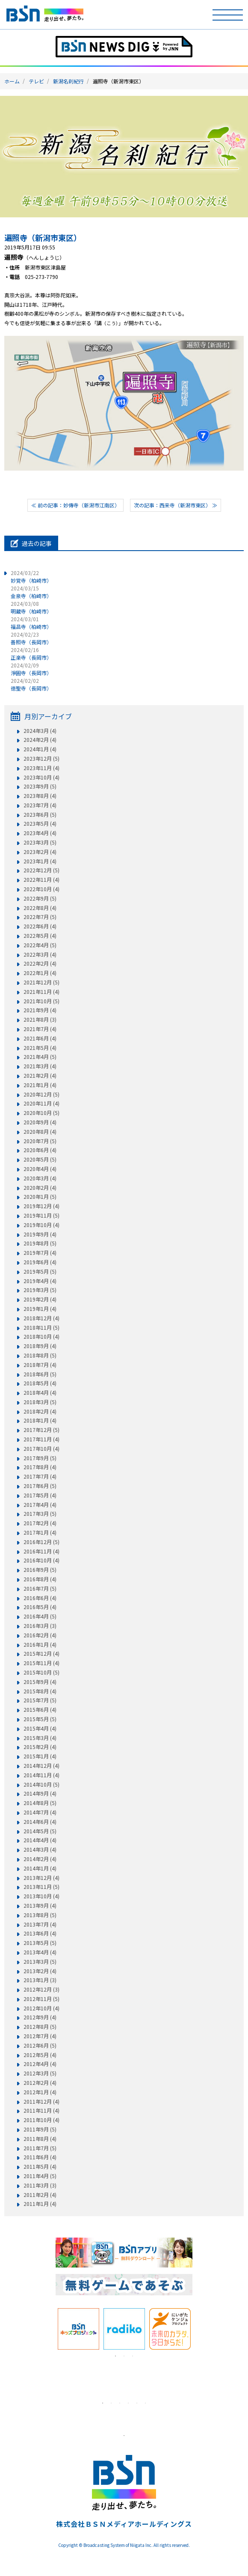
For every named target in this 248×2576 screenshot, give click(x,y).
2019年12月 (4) (41, 1206)
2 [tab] (124, 2356)
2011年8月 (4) (40, 2138)
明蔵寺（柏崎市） (31, 607)
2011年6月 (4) (40, 2157)
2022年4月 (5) (40, 945)
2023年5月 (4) (40, 823)
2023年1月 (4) (40, 861)
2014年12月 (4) (41, 1765)
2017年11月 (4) (41, 1439)
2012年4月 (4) (40, 2063)
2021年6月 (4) (40, 1038)
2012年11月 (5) (41, 1998)
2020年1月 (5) (40, 1196)
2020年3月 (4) (40, 1178)
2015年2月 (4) (40, 1746)
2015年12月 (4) (41, 1653)
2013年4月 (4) (40, 1952)
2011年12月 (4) (41, 2101)
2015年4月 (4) (40, 1728)
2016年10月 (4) (41, 1560)
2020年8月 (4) (40, 1131)
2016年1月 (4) (40, 1644)
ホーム (12, 81)
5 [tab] (137, 2403)
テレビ (36, 81)
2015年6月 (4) (40, 1709)
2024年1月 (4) (40, 749)
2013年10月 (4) (41, 1896)
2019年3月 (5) (40, 1290)
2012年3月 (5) (40, 2073)
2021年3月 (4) (40, 1066)
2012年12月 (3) (41, 1989)
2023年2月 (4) (40, 851)
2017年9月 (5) (40, 1458)
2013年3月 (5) (40, 1961)
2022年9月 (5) (40, 898)
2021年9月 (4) (40, 1010)
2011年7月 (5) (40, 2148)
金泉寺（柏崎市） (31, 591)
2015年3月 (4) (40, 1737)
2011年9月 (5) (40, 2129)
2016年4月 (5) (40, 1616)
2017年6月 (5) (40, 1485)
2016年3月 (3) (40, 1625)
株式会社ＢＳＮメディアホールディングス (124, 2524)
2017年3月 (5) (40, 1513)
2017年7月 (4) (40, 1476)
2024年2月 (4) (40, 739)
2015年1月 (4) (40, 1756)
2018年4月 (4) (40, 1392)
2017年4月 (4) (40, 1504)
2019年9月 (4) (40, 1234)
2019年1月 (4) (40, 1308)
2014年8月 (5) (40, 1802)
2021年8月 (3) (40, 1019)
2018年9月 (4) (40, 1346)
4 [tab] (128, 2403)
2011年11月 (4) (41, 2110)
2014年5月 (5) (40, 1831)
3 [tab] (132, 2356)
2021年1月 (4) (40, 1085)
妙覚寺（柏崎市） (31, 576)
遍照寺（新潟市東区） (42, 237)
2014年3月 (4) (40, 1849)
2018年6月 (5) (40, 1374)
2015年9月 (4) (40, 1681)
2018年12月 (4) (41, 1318)
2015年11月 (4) (41, 1663)
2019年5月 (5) (40, 1271)
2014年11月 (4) (41, 1775)
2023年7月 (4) (40, 805)
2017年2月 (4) (40, 1523)
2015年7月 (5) (40, 1700)
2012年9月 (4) (40, 2017)
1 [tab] (115, 2356)
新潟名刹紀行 (68, 81)
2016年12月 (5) (41, 1541)
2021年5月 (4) (40, 1047)
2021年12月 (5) (41, 982)
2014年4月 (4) (40, 1840)
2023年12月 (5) (41, 758)
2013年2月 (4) (40, 1971)
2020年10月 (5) (41, 1112)
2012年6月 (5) (40, 2045)
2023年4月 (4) (40, 833)
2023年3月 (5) (40, 842)
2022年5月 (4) (40, 935)
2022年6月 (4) (40, 926)
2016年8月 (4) (40, 1579)
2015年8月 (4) (40, 1691)
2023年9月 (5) (40, 786)
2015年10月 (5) (41, 1672)
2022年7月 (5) (40, 916)
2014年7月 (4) (40, 1812)
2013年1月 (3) (40, 1980)
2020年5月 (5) (40, 1159)
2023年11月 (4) (41, 768)
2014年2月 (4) (40, 1859)
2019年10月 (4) (41, 1224)
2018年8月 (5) (40, 1355)
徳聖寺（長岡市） (31, 684)
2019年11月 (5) (41, 1215)
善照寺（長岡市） (31, 638)
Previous (49, 2328)
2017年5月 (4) (40, 1495)
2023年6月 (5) (40, 814)
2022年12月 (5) (41, 870)
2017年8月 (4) (40, 1467)
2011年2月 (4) (40, 2194)
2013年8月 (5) (40, 1915)
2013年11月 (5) (41, 1886)
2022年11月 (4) (41, 879)
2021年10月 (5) (41, 1001)
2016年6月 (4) (40, 1598)
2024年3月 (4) (40, 730)
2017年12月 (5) (41, 1429)
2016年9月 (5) (40, 1569)
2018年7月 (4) (40, 1364)
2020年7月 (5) (40, 1141)
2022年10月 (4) (41, 889)
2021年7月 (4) (40, 1029)
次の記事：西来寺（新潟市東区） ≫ (175, 505)
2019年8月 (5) (40, 1243)
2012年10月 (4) (41, 2008)
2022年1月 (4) (40, 972)
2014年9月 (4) (40, 1793)
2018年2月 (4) (40, 1411)
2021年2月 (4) (40, 1075)
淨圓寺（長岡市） (31, 668)
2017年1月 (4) (40, 1532)
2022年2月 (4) (40, 963)
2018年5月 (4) (40, 1383)
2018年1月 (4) (40, 1420)
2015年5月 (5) (40, 1719)
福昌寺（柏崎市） (31, 622)
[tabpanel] (78, 2329)
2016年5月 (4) (40, 1607)
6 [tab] (145, 2403)
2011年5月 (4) (40, 2166)
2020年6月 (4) (40, 1150)
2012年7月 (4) (40, 2036)
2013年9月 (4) (40, 1905)
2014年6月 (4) (40, 1821)
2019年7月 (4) (40, 1252)
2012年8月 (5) (40, 2026)
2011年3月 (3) (40, 2185)
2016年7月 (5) (40, 1588)
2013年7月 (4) (40, 1924)
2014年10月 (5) (41, 1784)
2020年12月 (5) (41, 1094)
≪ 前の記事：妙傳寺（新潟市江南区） (75, 505)
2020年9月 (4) (40, 1122)
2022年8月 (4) (40, 907)
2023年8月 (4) (40, 795)
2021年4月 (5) (40, 1056)
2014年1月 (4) (40, 1868)
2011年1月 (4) (40, 2203)
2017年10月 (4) (41, 1448)
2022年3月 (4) (40, 954)
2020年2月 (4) (40, 1187)
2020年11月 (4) (41, 1103)
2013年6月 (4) (40, 1933)
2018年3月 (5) (40, 1402)
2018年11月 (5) (41, 1327)
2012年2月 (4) (40, 2082)
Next (199, 2328)
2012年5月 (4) (40, 2054)
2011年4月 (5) (40, 2176)
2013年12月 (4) (41, 1877)
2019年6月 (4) (40, 1262)
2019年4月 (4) (40, 1281)
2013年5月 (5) (40, 1942)
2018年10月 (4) (41, 1336)
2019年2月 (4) (40, 1299)
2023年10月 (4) (41, 777)
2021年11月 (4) (41, 991)
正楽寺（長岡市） (31, 653)
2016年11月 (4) (41, 1551)
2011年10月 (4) (41, 2120)
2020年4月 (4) (40, 1168)
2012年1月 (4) (40, 2092)
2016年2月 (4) (40, 1635)
